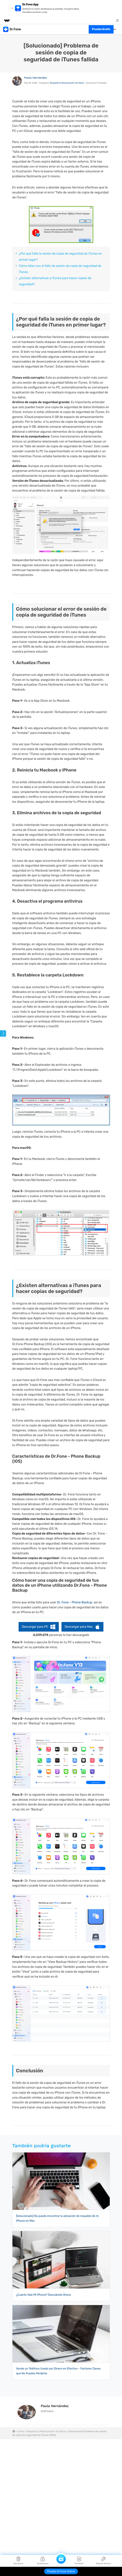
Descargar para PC (35, 1627)
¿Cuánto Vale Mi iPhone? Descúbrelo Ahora (43, 2294)
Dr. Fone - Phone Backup (74, 1602)
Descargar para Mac (79, 1627)
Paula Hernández (35, 77)
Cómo (21, 2431)
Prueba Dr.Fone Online (61, 2571)
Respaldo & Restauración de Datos (67, 83)
